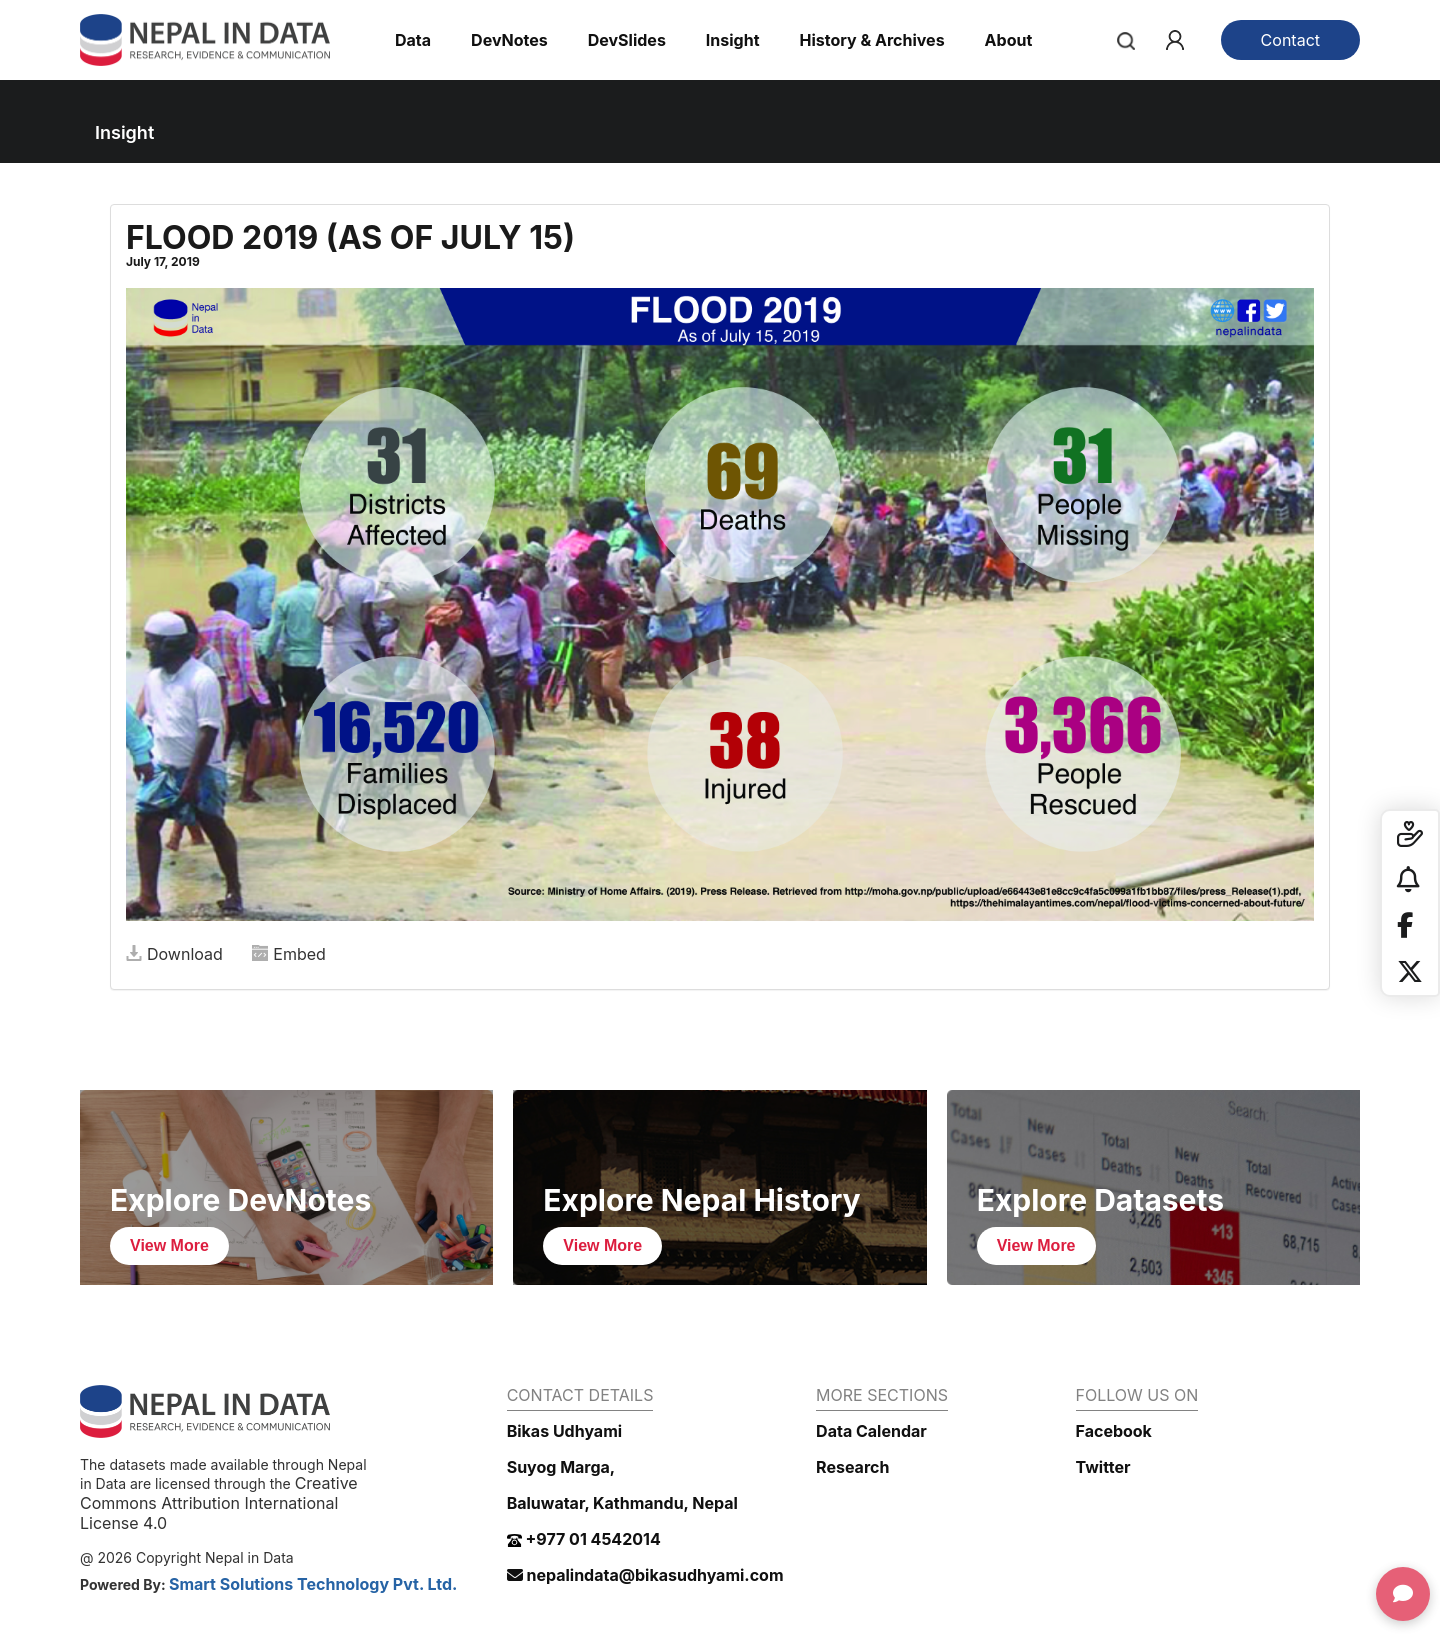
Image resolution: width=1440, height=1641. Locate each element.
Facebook (1114, 1431)
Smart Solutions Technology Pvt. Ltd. (313, 1584)
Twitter (1103, 1467)
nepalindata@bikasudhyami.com (645, 1575)
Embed (289, 954)
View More (169, 1245)
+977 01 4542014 (584, 1539)
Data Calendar (871, 1431)
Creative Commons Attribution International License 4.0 (219, 1503)
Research (852, 1467)
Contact (1290, 40)
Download (174, 954)
